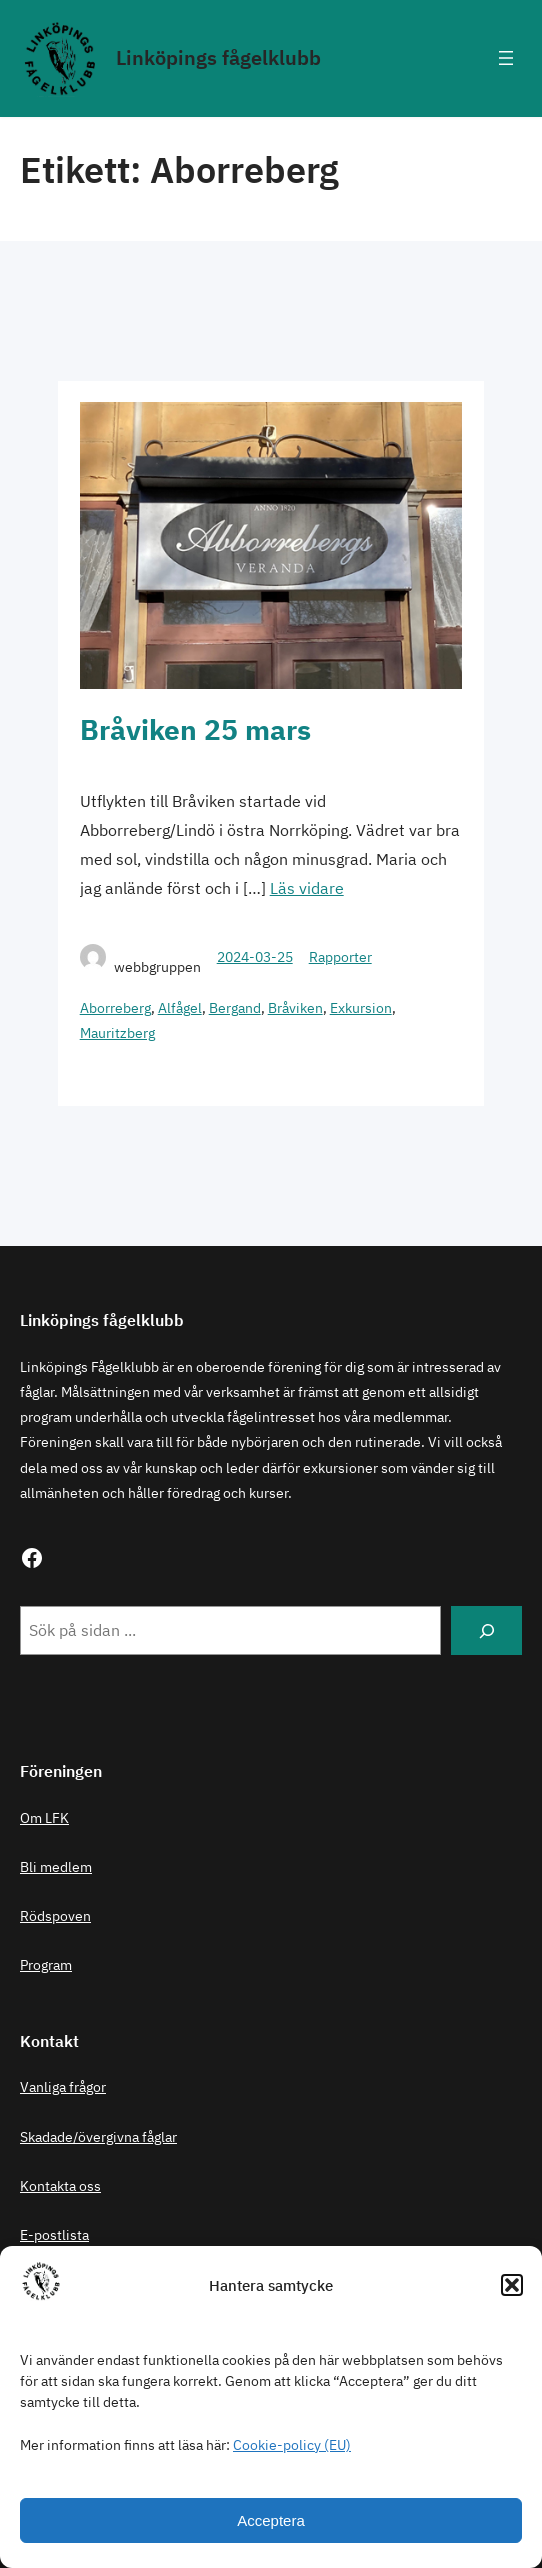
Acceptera (271, 2520)
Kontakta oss (60, 2186)
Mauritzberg (117, 1033)
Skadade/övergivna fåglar (98, 2137)
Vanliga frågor (63, 2087)
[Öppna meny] (506, 58)
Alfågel (180, 1008)
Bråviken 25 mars (195, 729)
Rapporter (340, 957)
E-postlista (54, 2235)
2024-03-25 (255, 957)
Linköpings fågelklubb (218, 57)
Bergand (235, 1008)
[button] (512, 2285)
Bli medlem (56, 1867)
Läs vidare (307, 888)
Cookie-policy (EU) (292, 2445)
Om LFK (44, 1818)
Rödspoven (55, 1916)
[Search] (486, 1630)
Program (46, 1965)
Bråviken (295, 1008)
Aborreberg (115, 1008)
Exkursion (361, 1008)
